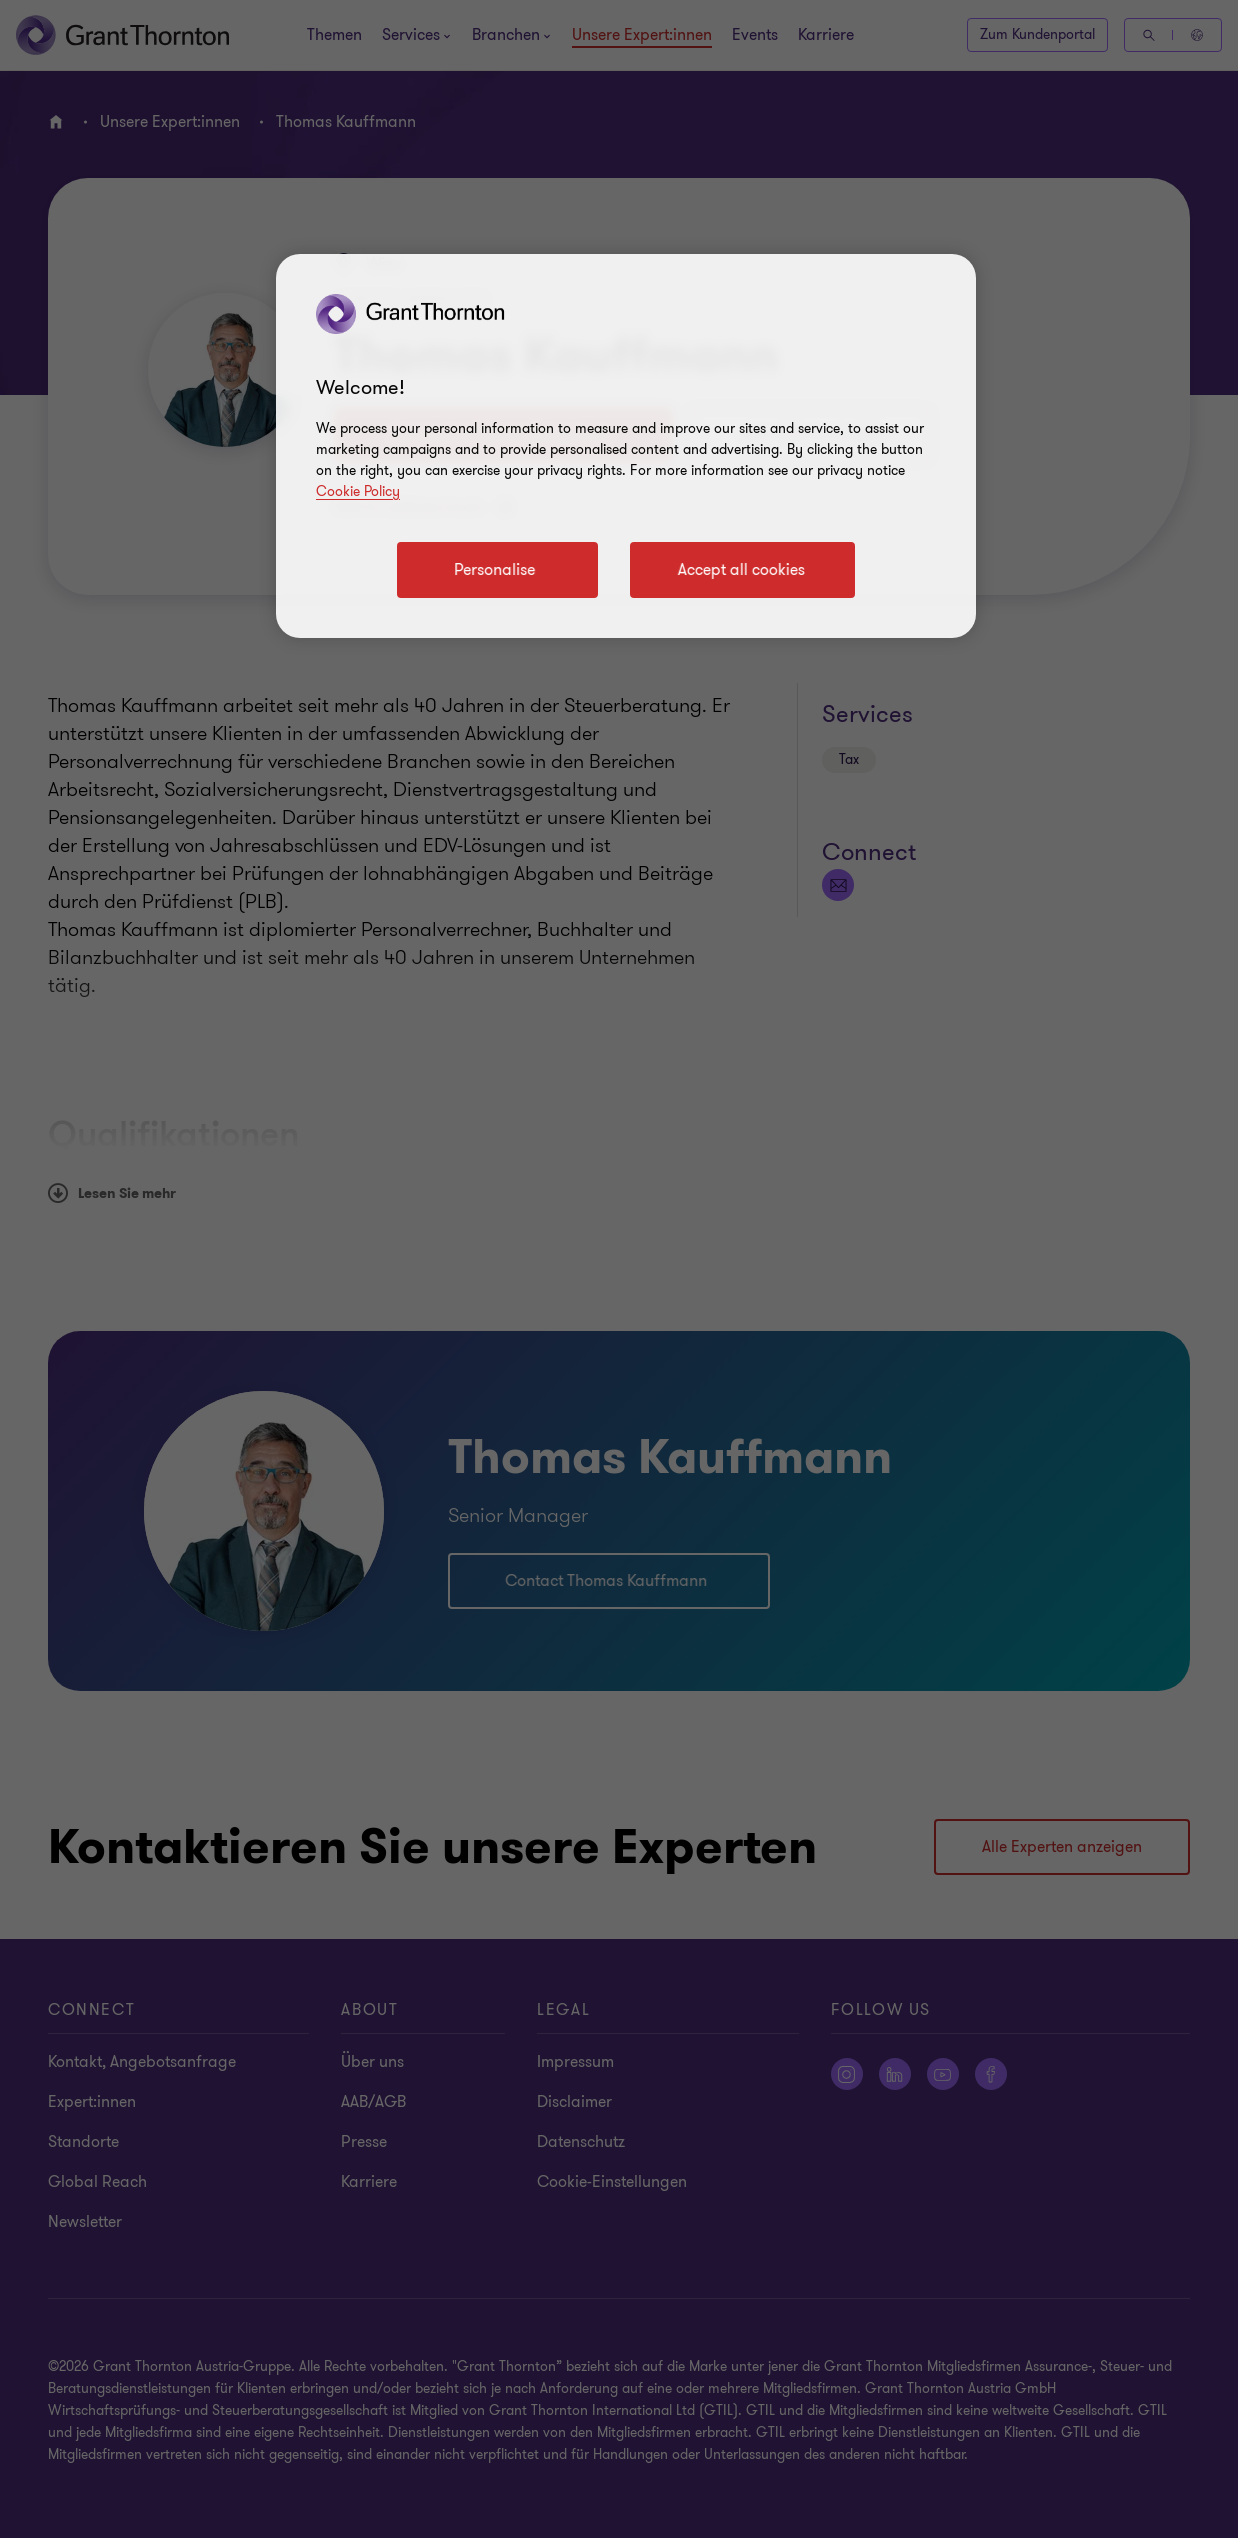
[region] (626, 446)
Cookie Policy (358, 491)
